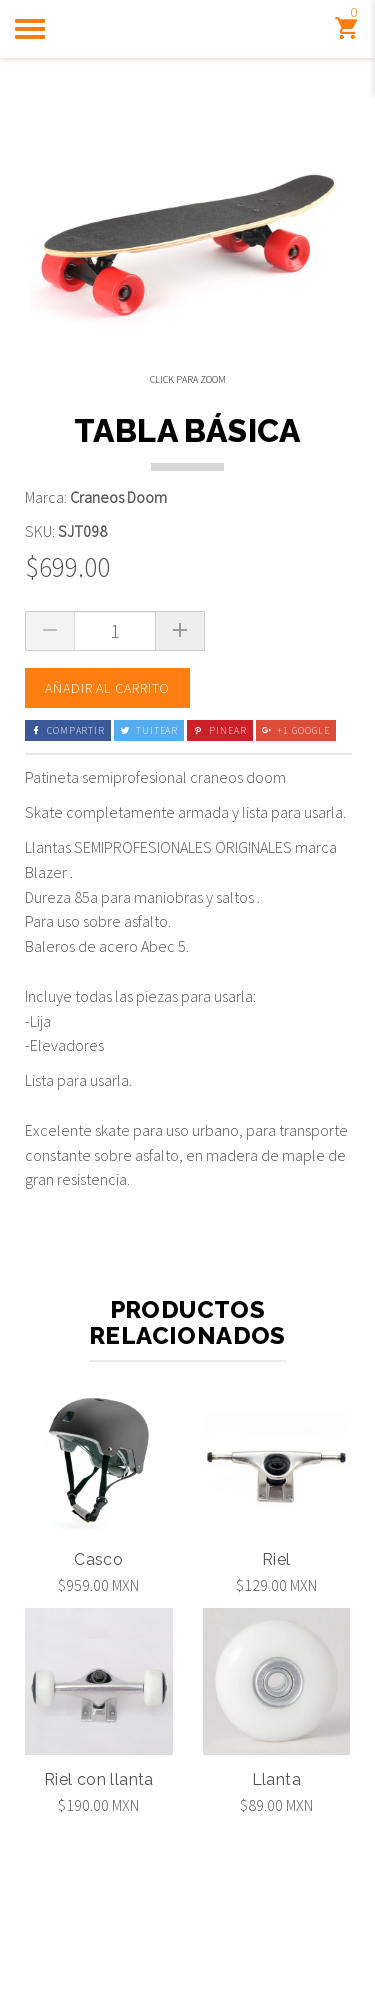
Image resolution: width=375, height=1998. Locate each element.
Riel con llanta (99, 1853)
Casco (98, 1633)
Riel (276, 1633)
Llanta (276, 1853)
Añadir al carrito (107, 762)
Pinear (219, 804)
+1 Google (296, 804)
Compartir (68, 804)
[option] (66, 440)
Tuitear (149, 804)
